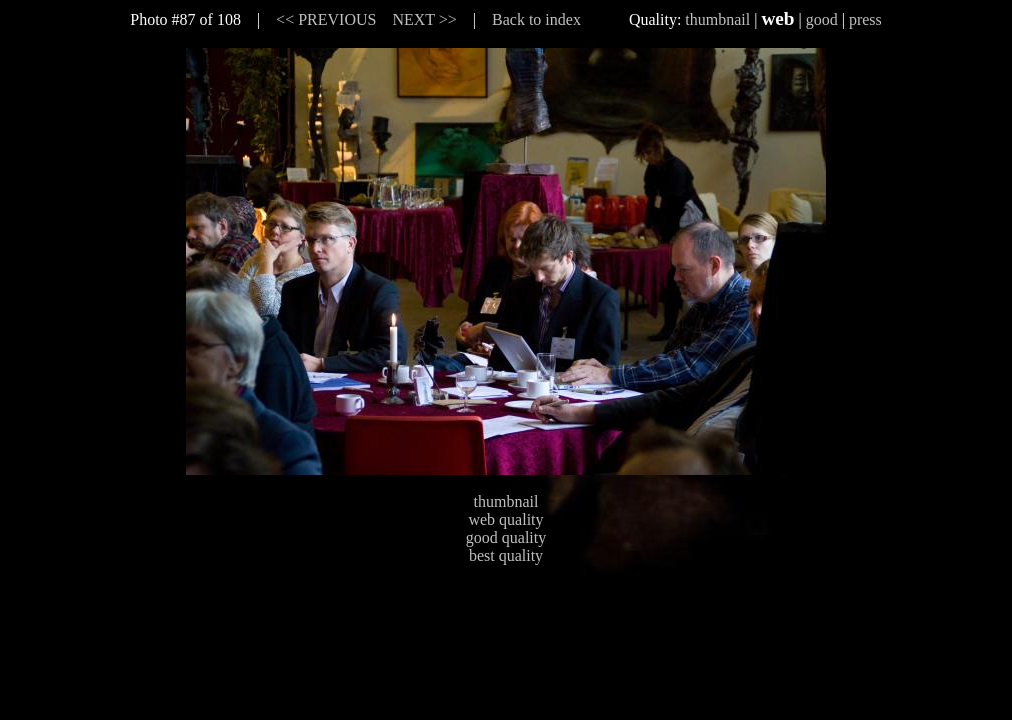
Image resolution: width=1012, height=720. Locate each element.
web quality (505, 519)
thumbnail (717, 19)
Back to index (536, 19)
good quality (506, 537)
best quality (506, 555)
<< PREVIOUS (326, 19)
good (822, 19)
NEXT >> (424, 19)
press (865, 19)
